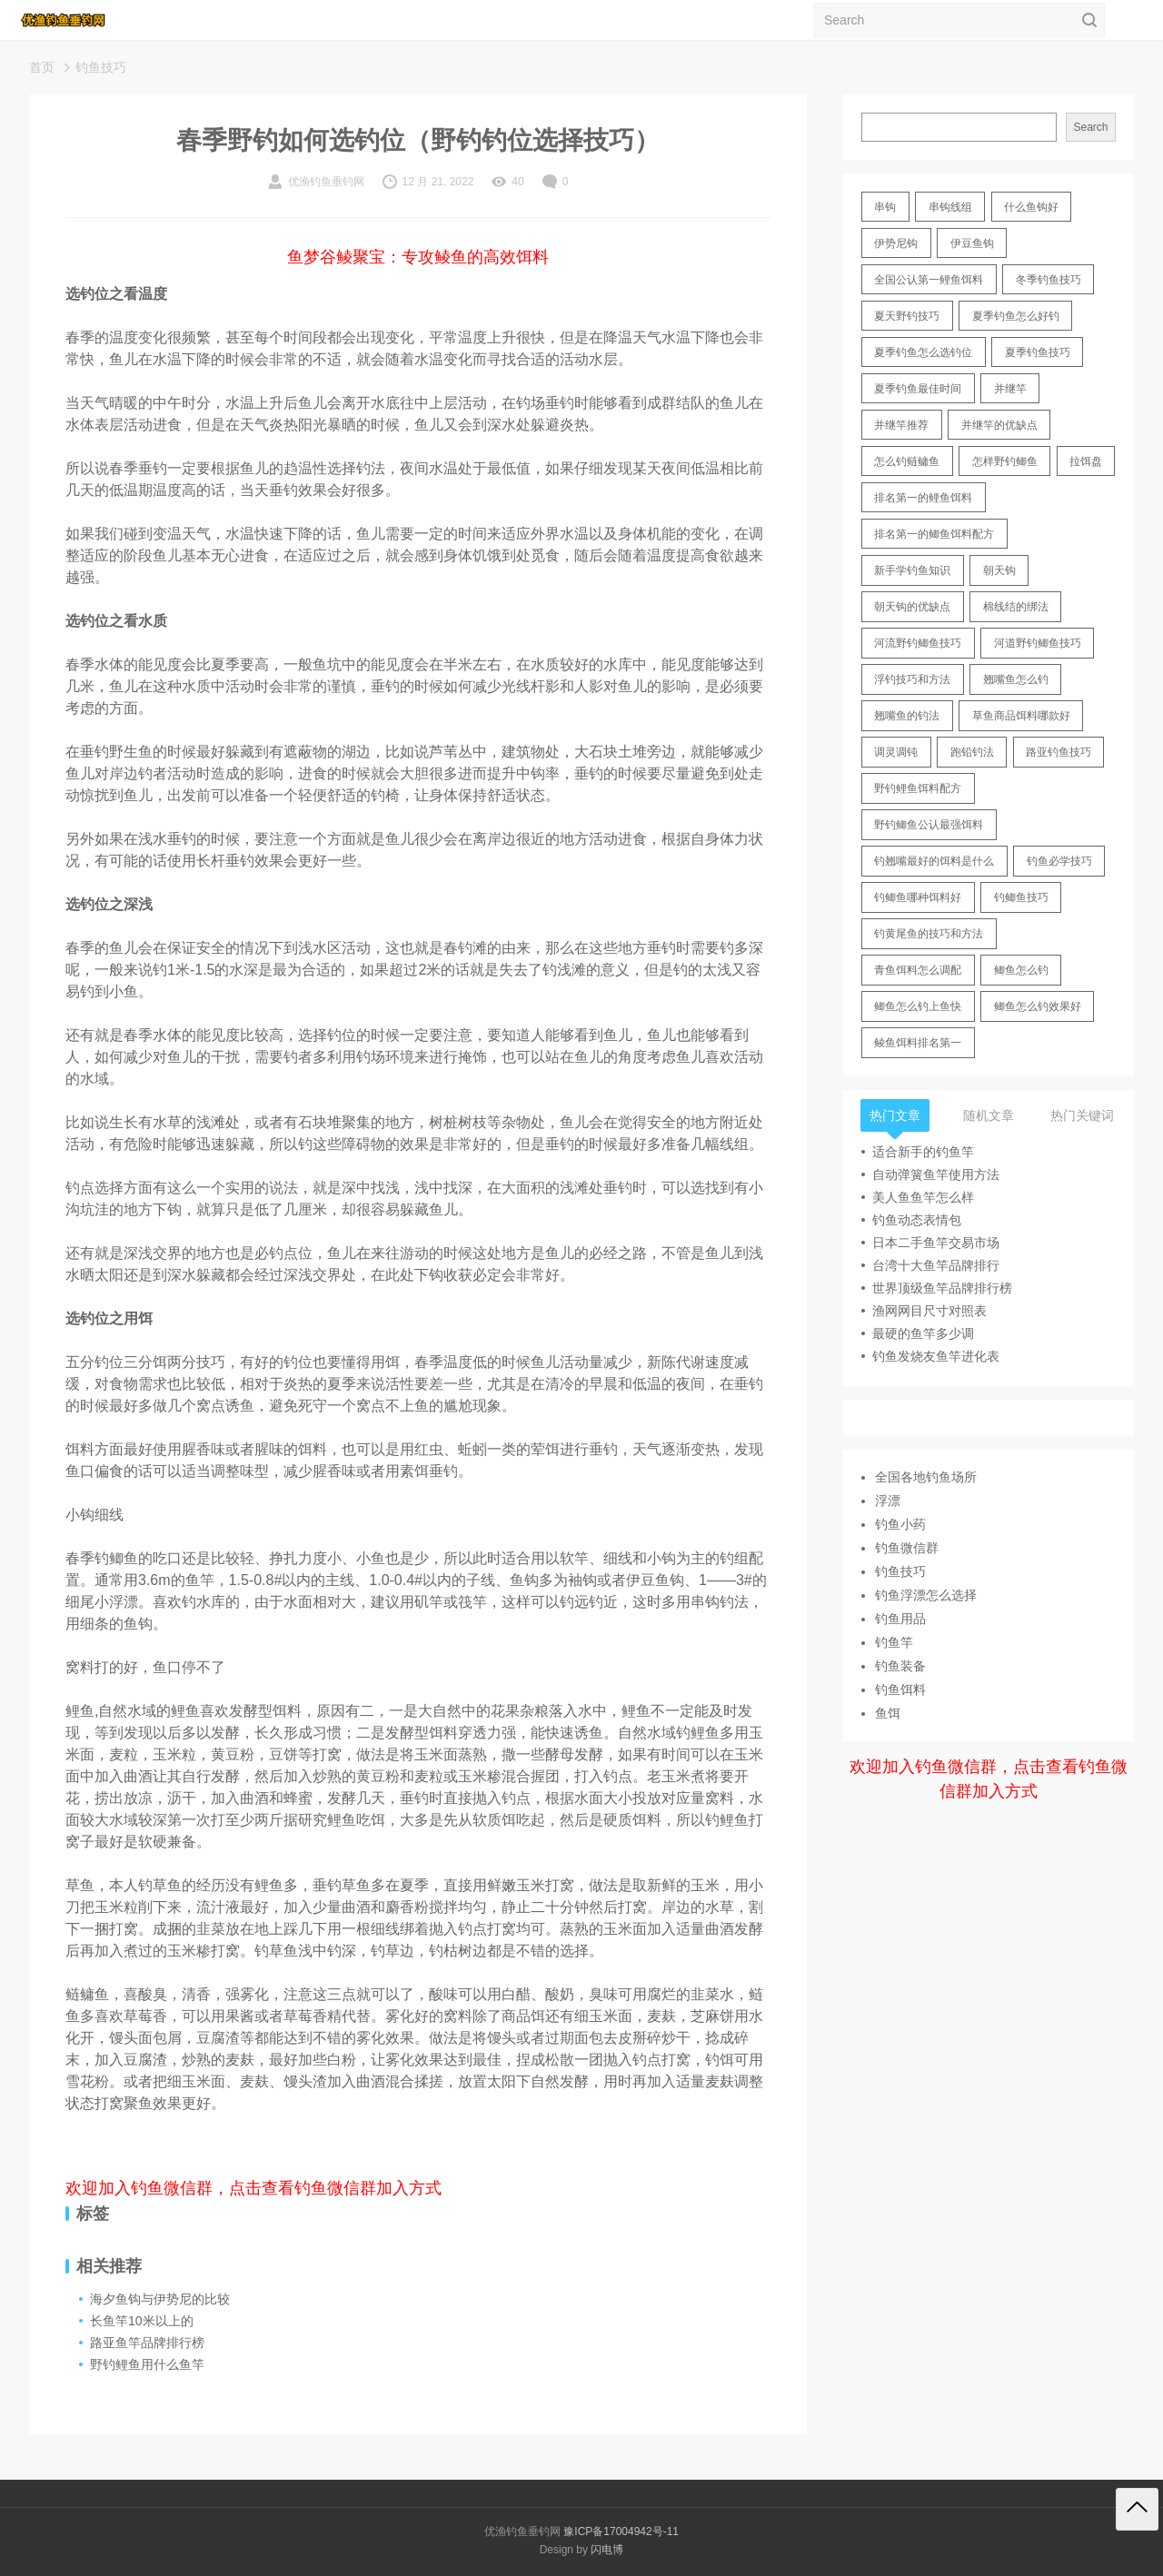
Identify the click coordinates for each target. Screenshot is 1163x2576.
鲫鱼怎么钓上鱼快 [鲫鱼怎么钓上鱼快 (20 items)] (917, 1006)
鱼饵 (887, 1713)
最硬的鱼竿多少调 (923, 1333)
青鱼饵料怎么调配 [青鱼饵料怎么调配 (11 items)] (917, 970)
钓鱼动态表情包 (916, 1220)
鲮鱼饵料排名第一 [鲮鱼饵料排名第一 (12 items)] (917, 1042)
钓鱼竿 (894, 1642)
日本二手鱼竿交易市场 (935, 1242)
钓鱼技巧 (100, 67)
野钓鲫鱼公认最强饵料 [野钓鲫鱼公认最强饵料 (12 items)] (928, 824)
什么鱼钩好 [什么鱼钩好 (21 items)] (1031, 207)
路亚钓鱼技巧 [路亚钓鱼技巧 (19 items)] (1058, 752)
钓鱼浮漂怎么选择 (926, 1595)
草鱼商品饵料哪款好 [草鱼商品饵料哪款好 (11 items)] (1021, 715)
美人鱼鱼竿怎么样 (923, 1197)
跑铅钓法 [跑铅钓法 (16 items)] (972, 752)
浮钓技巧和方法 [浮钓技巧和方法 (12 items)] (912, 679)
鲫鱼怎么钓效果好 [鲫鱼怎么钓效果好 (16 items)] (1037, 1006)
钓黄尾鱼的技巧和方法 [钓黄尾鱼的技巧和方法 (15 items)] (928, 933)
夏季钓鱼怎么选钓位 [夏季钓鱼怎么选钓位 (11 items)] (923, 352)
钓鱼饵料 (900, 1689)
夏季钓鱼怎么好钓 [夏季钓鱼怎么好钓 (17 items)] (1015, 316)
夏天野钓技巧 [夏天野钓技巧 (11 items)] (906, 316)
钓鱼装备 (900, 1666)
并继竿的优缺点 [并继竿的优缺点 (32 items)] (999, 425)
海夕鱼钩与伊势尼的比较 (160, 2299)
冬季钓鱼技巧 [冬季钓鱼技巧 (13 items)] (1048, 279)
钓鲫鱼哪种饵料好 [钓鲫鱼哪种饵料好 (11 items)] (917, 897)
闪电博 (607, 2549)
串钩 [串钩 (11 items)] (885, 207)
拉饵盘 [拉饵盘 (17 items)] (1085, 461)
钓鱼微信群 (907, 1548)
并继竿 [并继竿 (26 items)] (1010, 388)
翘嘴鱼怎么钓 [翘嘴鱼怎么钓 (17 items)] (1016, 679)
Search (1090, 127)
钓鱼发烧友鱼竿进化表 (935, 1356)
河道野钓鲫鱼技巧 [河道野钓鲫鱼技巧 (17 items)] (1037, 643)
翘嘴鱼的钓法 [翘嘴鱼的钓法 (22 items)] (906, 715)
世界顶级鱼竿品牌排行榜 (942, 1288)
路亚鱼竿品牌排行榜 (147, 2342)
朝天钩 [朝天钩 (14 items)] (999, 570)
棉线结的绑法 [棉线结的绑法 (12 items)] (1016, 606)
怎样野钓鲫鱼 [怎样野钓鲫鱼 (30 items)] (1005, 461)
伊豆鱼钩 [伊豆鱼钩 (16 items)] (972, 243)
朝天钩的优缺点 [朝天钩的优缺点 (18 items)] (912, 606)
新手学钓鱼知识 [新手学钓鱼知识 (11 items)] (912, 570)
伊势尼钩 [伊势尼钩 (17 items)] (896, 243)
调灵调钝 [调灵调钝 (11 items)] (896, 752)
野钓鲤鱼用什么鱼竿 (147, 2364)
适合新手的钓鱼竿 (923, 1151)
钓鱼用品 (900, 1618)
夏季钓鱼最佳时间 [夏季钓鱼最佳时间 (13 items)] (917, 388)
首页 (42, 67)
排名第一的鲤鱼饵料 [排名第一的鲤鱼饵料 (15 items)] (923, 497)
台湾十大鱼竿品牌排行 (935, 1265)
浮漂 (887, 1500)
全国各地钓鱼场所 (926, 1477)
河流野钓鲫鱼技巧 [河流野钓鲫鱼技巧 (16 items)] (917, 643)
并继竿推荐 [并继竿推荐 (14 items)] (901, 425)
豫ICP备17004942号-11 (621, 2531)
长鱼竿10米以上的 (142, 2320)
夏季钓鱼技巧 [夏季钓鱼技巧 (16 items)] (1037, 352)
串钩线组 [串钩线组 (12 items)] (950, 207)
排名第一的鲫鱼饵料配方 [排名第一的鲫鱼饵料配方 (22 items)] (934, 534)
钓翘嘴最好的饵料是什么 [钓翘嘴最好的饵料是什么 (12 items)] (934, 861)
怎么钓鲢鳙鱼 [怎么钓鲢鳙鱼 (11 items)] (906, 461)
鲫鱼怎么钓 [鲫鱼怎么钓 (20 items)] (1021, 970)
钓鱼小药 (900, 1524)
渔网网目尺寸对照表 (929, 1310)
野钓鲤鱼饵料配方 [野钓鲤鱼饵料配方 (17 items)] (917, 788)
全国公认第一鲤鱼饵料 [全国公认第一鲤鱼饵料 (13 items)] (928, 279)
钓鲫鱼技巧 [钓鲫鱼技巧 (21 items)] (1021, 897)
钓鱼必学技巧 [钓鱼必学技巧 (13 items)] (1059, 861)
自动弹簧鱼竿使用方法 (935, 1174)
